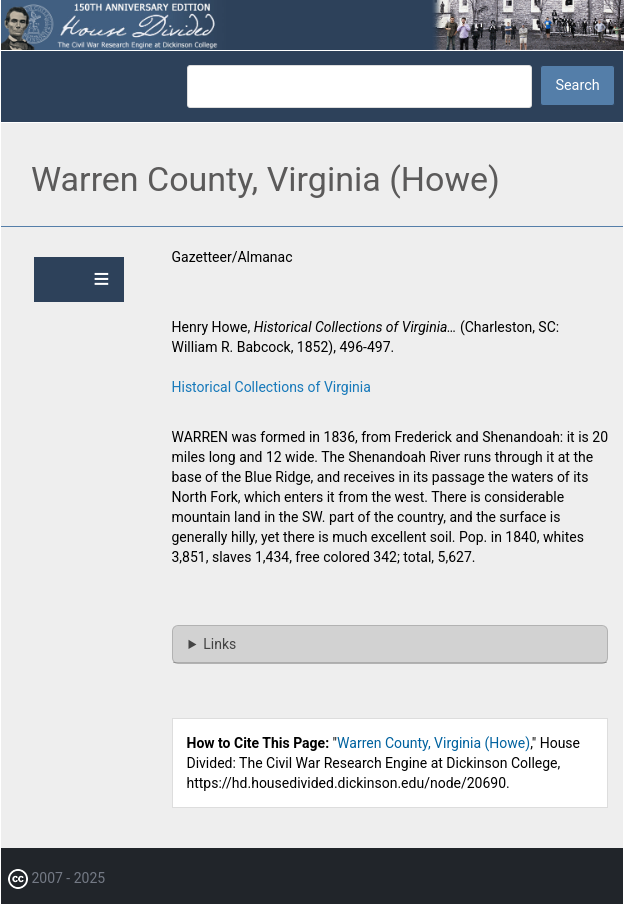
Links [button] (219, 644)
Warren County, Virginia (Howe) (433, 743)
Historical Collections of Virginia (271, 387)
